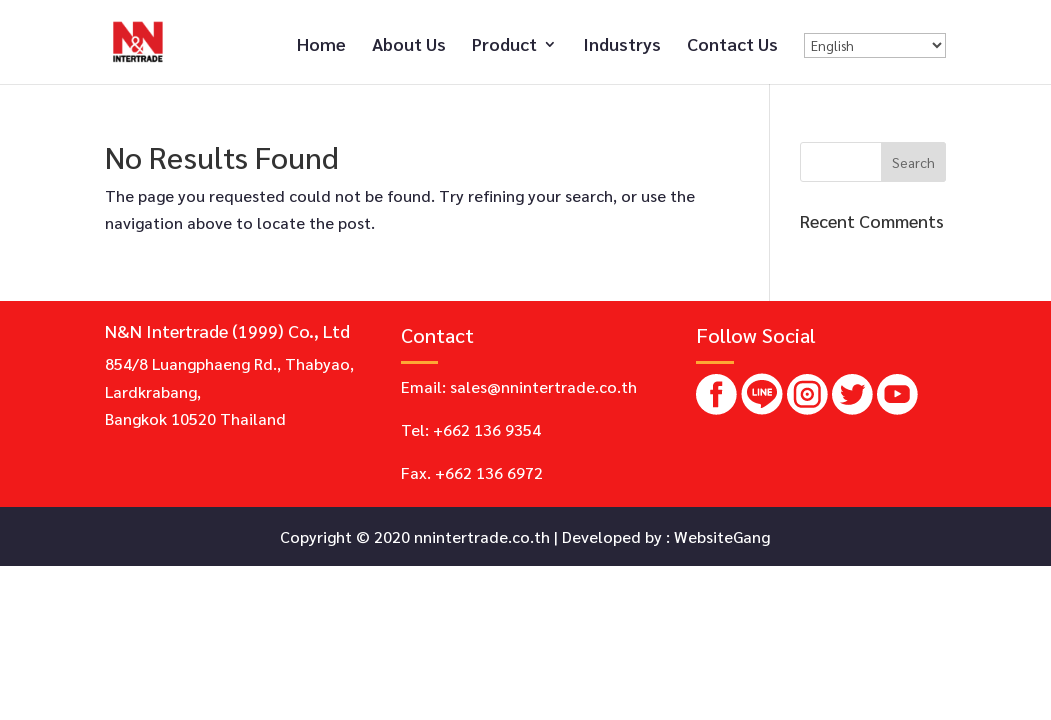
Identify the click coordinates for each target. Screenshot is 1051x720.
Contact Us (732, 46)
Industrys (622, 46)
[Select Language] (875, 45)
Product (504, 46)
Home (321, 46)
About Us (409, 46)
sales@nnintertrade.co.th (543, 386)
